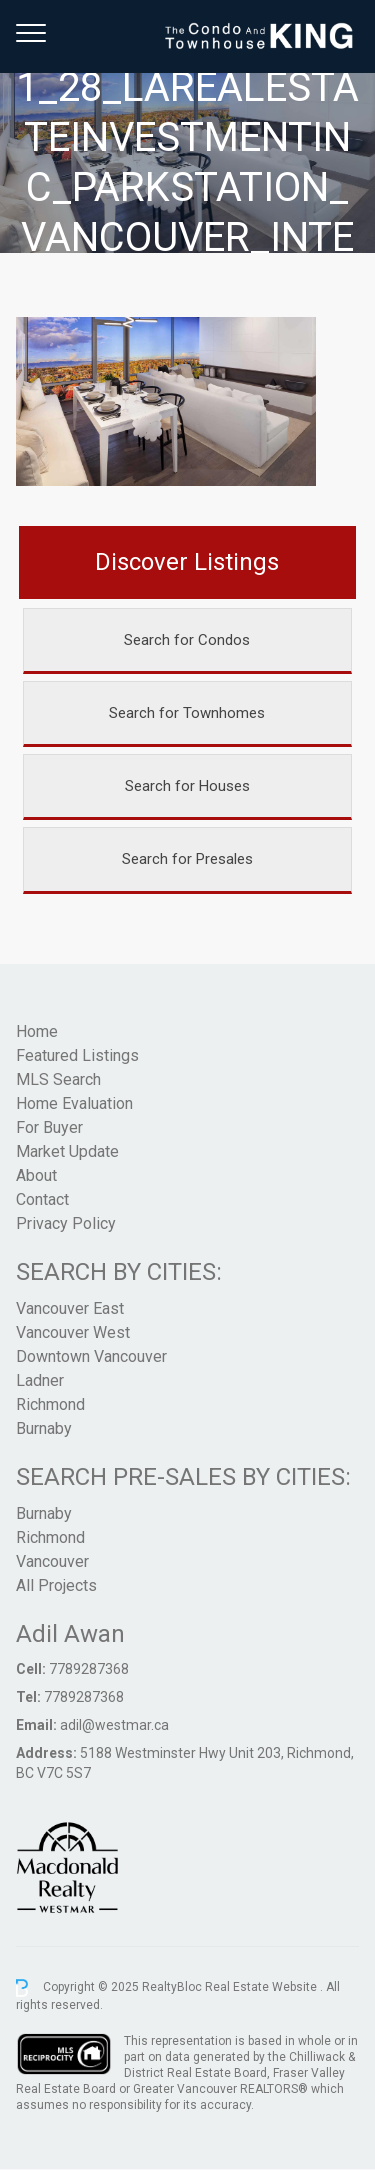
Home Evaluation (74, 1103)
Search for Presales (187, 859)
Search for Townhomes (187, 713)
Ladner (40, 1380)
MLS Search (58, 1079)
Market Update (67, 1151)
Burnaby (44, 1428)
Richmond (50, 1404)
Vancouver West (73, 1332)
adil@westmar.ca (114, 1725)
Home (37, 1031)
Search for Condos (187, 640)
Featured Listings (77, 1055)
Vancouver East (70, 1308)
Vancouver (52, 1561)
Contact (42, 1199)
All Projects (56, 1585)
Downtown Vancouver (91, 1356)
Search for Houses (187, 786)
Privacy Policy (66, 1223)
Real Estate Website (262, 1987)
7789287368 (89, 1669)
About (36, 1175)
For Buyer (49, 1127)
